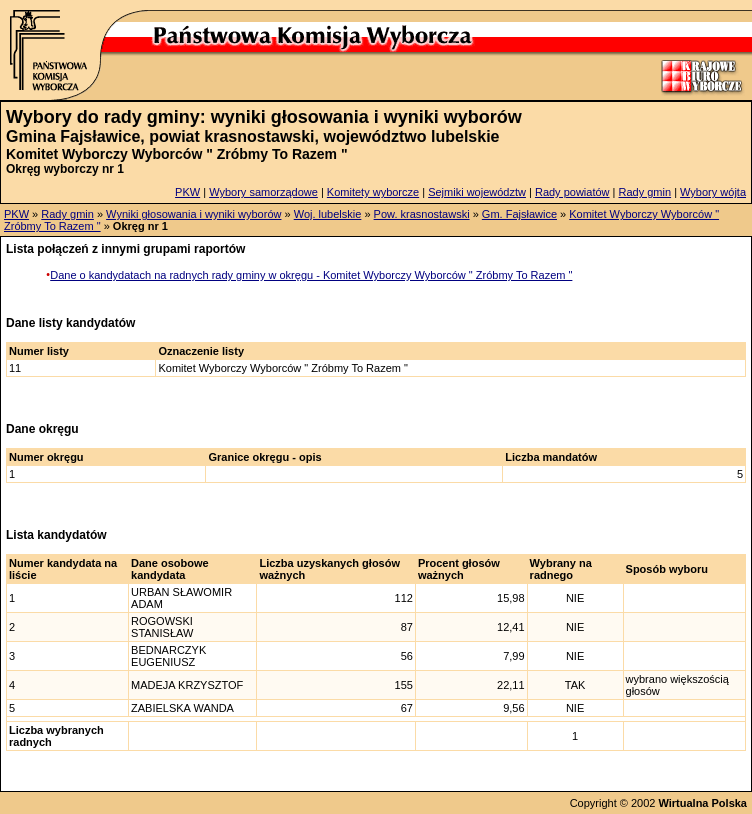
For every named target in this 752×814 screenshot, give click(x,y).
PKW (187, 192)
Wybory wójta (713, 192)
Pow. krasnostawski (422, 214)
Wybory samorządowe (263, 192)
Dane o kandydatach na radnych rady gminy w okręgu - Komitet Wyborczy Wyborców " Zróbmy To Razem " (311, 275)
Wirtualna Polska (702, 803)
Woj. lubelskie (328, 214)
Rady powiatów (572, 192)
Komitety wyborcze (373, 192)
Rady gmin (645, 192)
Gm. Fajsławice (519, 214)
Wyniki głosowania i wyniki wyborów (193, 214)
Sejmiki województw (477, 192)
